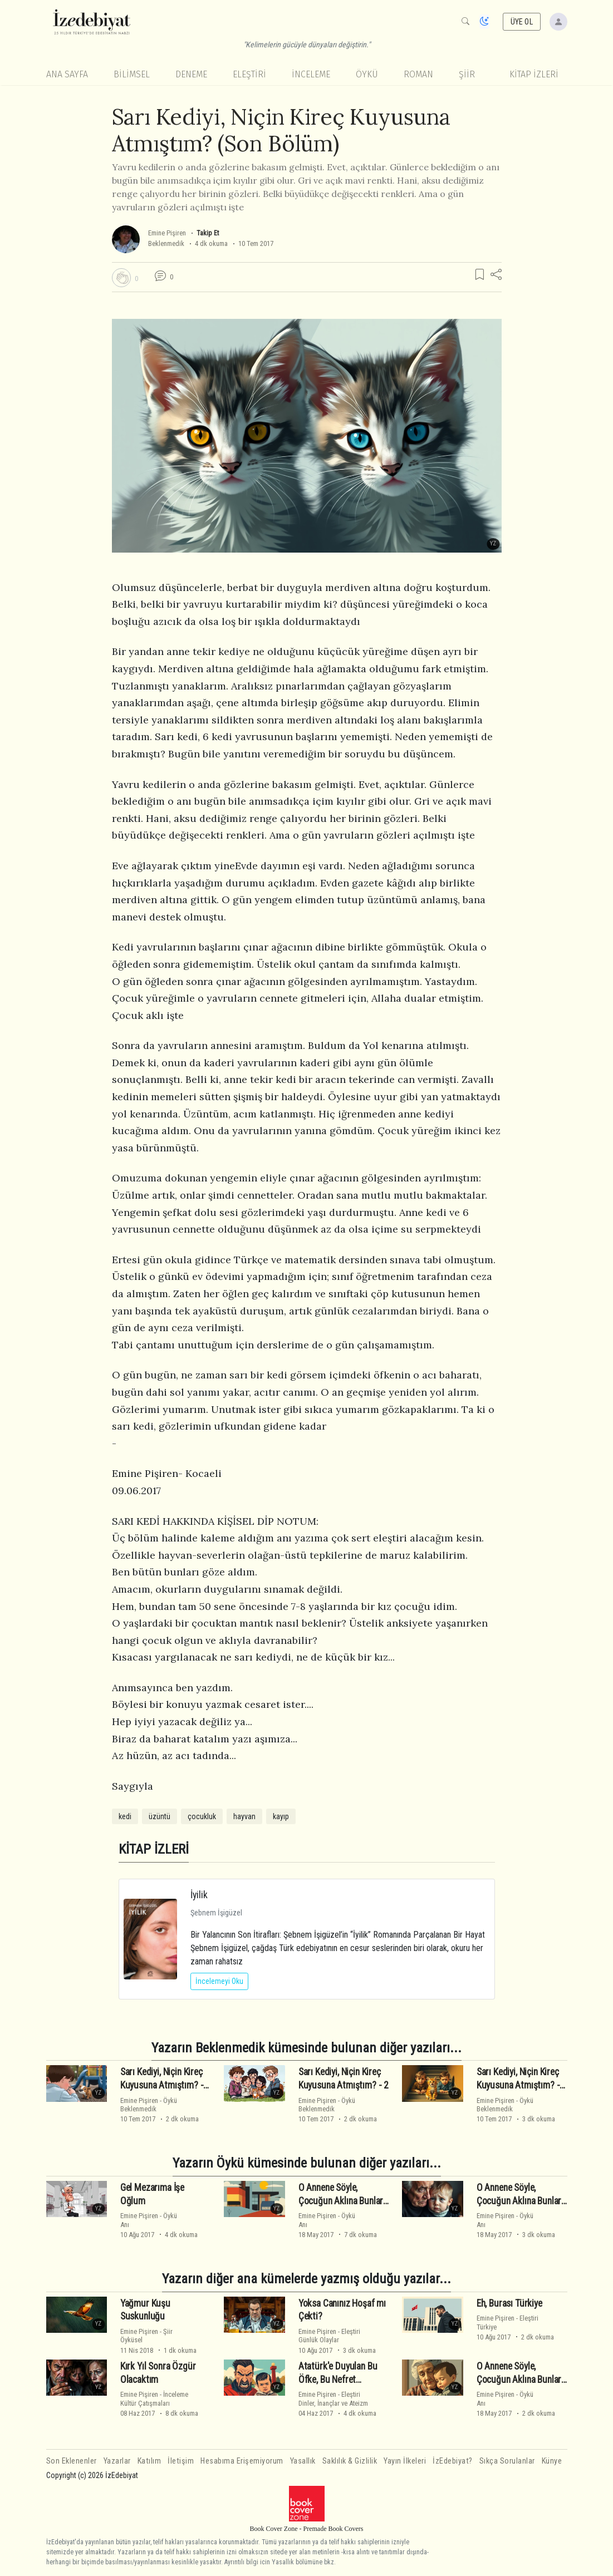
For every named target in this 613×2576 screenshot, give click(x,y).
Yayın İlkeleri (405, 2461)
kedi (125, 1816)
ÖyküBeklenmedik (148, 2104)
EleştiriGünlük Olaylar (329, 2335)
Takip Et (208, 233)
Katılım (149, 2461)
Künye (552, 2461)
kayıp (281, 1816)
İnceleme (311, 74)
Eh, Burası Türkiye (509, 2302)
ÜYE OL (522, 21)
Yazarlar (117, 2461)
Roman (418, 74)
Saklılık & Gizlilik (349, 2461)
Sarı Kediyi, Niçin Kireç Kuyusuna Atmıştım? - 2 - (522, 2085)
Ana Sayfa (67, 74)
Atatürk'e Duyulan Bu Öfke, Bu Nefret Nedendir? (337, 2379)
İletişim (181, 2461)
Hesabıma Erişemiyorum (241, 2461)
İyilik (199, 1894)
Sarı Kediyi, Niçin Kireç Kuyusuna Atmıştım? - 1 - (165, 2085)
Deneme (191, 74)
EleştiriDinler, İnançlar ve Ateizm (333, 2398)
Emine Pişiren (167, 233)
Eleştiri (249, 74)
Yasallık (303, 2461)
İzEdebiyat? (453, 2461)
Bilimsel (132, 74)
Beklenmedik (166, 243)
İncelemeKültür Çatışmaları (154, 2398)
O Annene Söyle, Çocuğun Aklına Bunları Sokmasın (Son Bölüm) (341, 2201)
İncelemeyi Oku (219, 1981)
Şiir (467, 74)
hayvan (244, 1816)
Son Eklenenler (71, 2461)
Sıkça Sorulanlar (507, 2461)
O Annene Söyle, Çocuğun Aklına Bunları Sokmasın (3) (520, 2201)
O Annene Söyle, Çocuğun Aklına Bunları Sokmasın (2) (520, 2379)
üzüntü (159, 1816)
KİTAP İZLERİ (533, 74)
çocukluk (202, 1816)
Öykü (367, 74)
